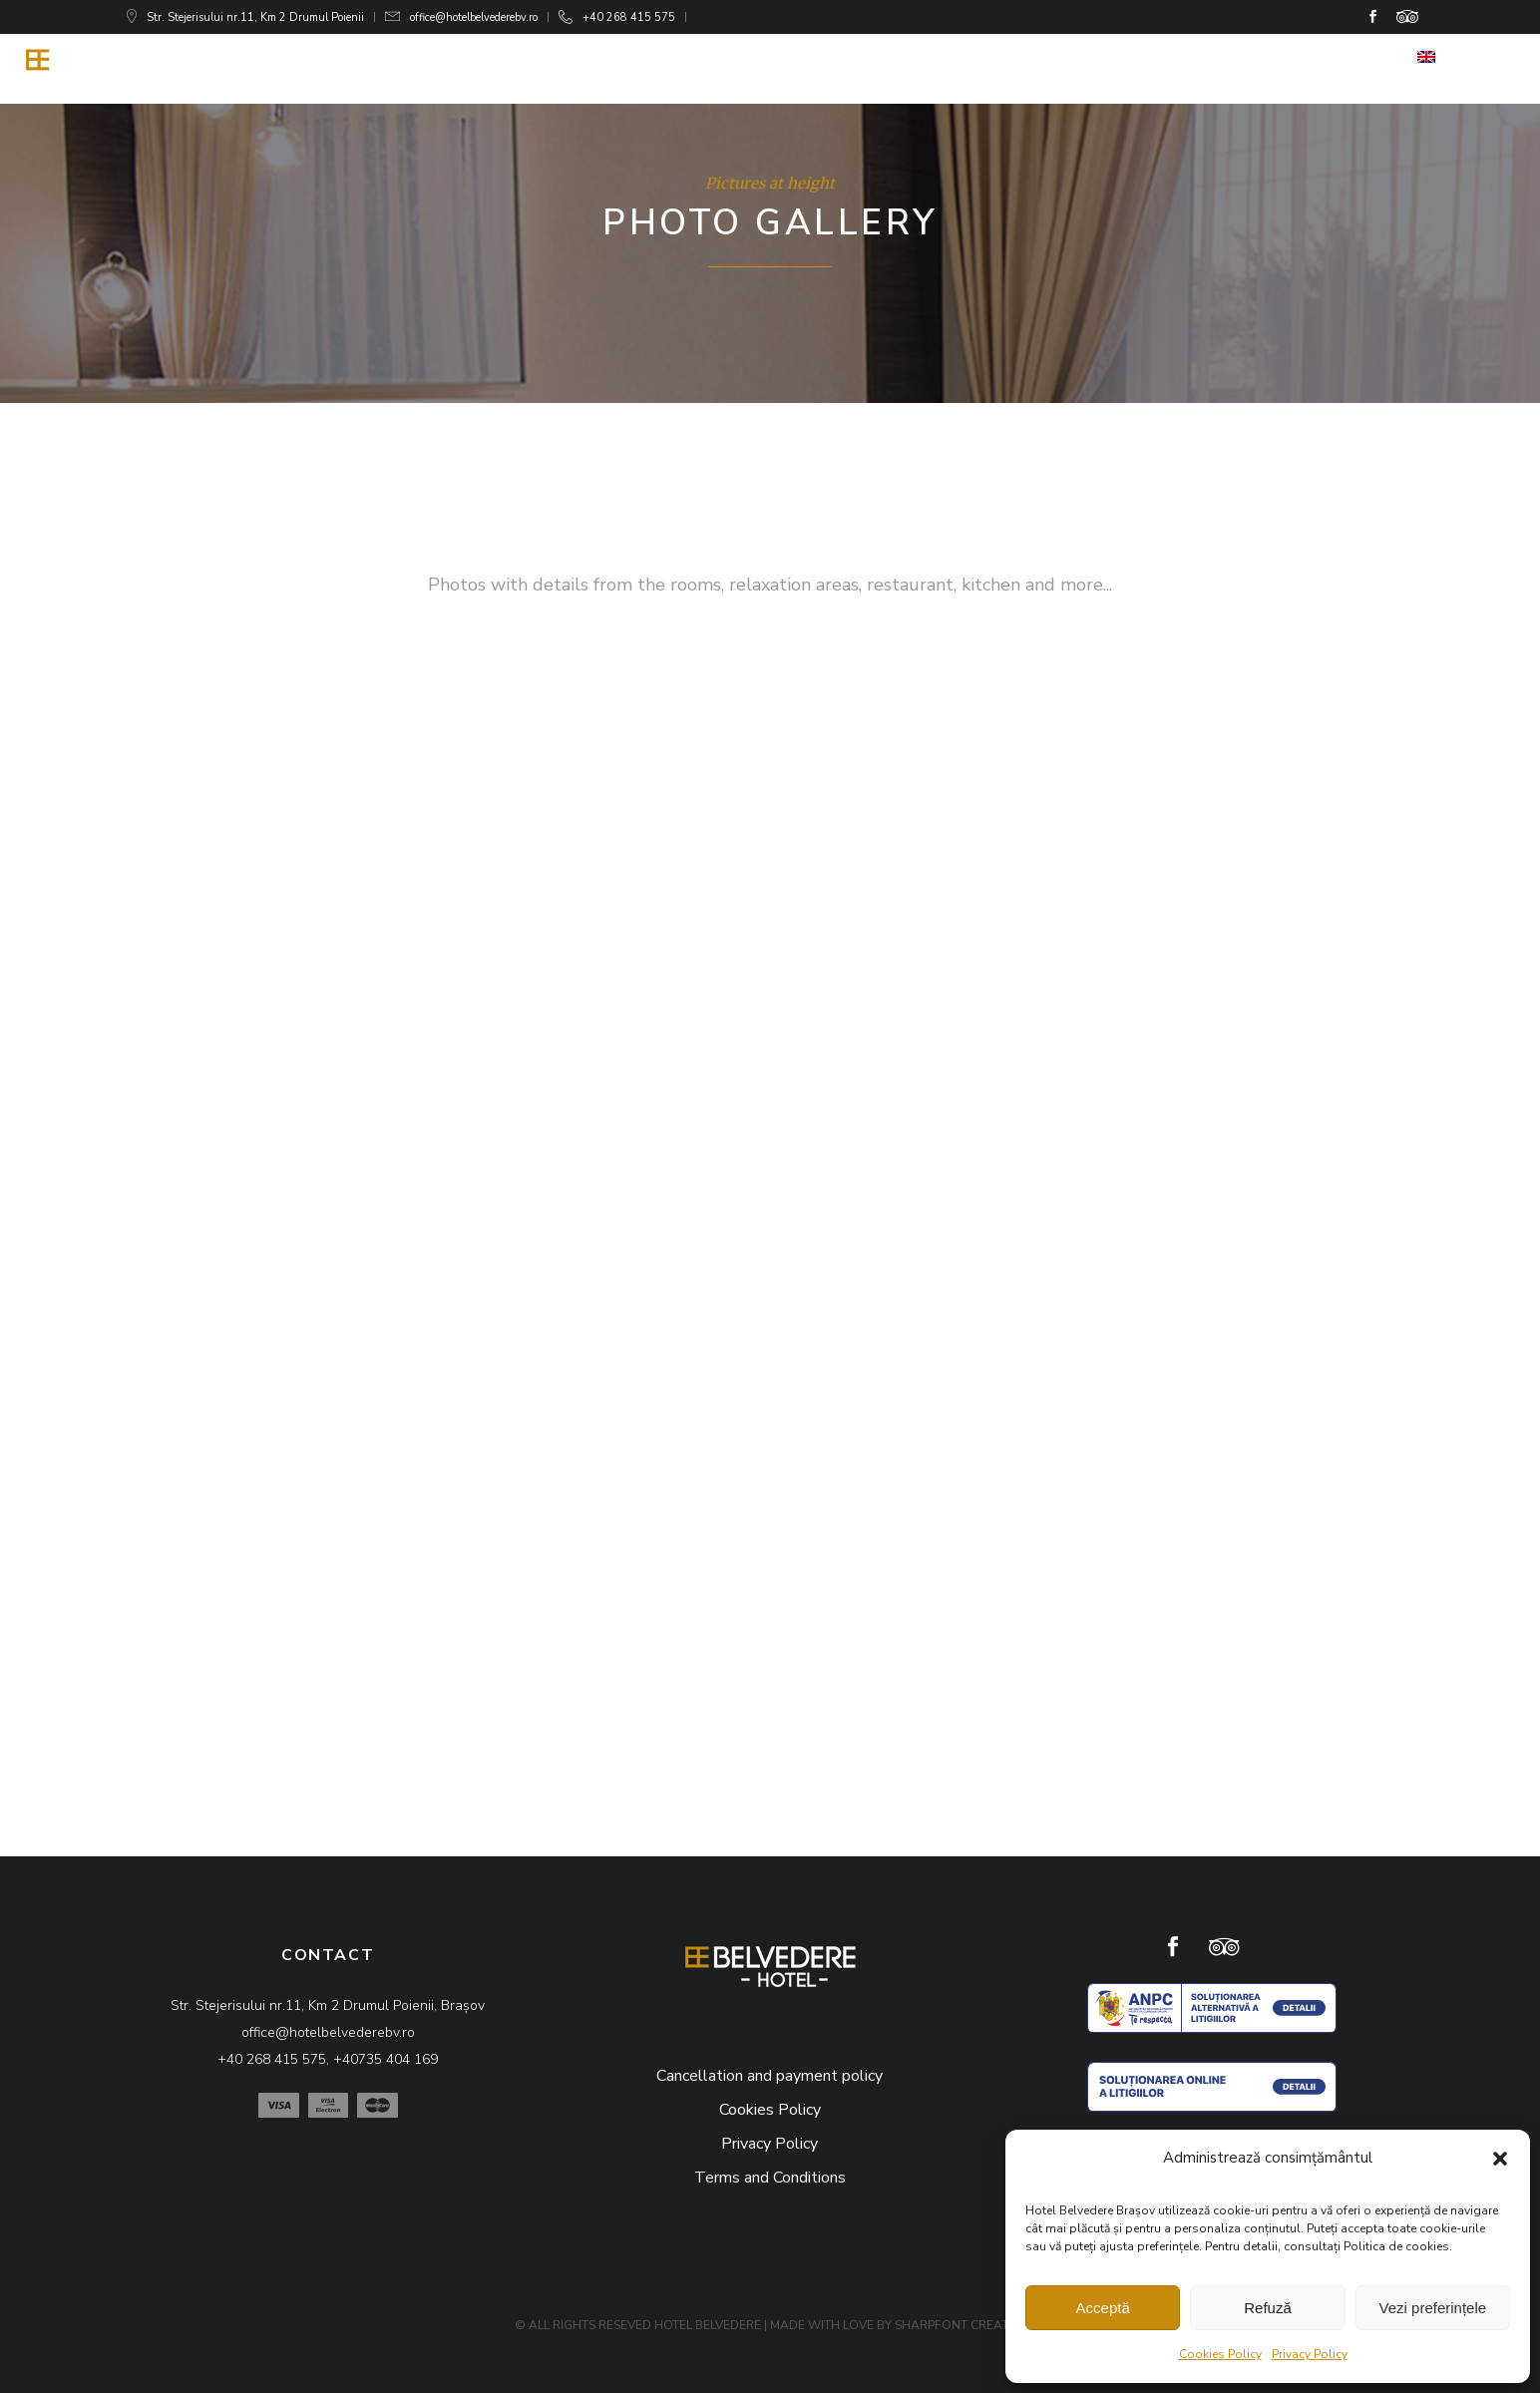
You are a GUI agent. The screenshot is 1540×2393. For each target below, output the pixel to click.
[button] (1500, 2159)
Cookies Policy (1220, 2354)
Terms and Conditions (770, 2178)
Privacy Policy (1310, 2354)
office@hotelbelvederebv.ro (474, 17)
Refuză (1268, 2307)
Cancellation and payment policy (769, 2076)
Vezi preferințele (1433, 2307)
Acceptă (1103, 2307)
